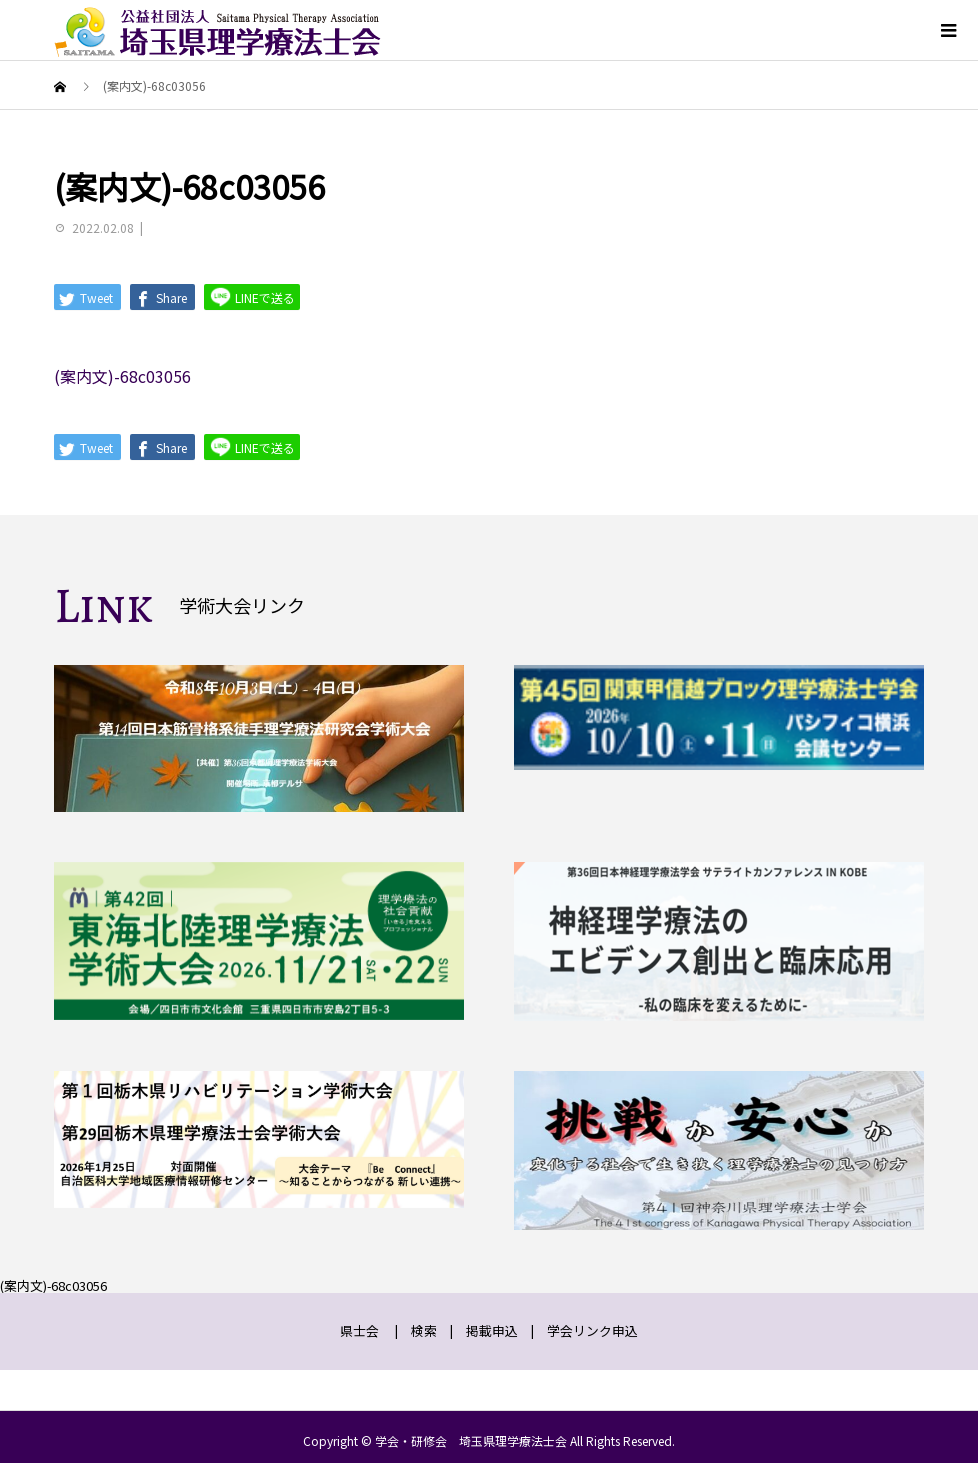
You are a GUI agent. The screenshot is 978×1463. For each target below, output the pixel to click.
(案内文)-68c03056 (122, 376)
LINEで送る (252, 296)
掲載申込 (492, 1330)
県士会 (359, 1330)
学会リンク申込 (592, 1330)
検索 (424, 1330)
